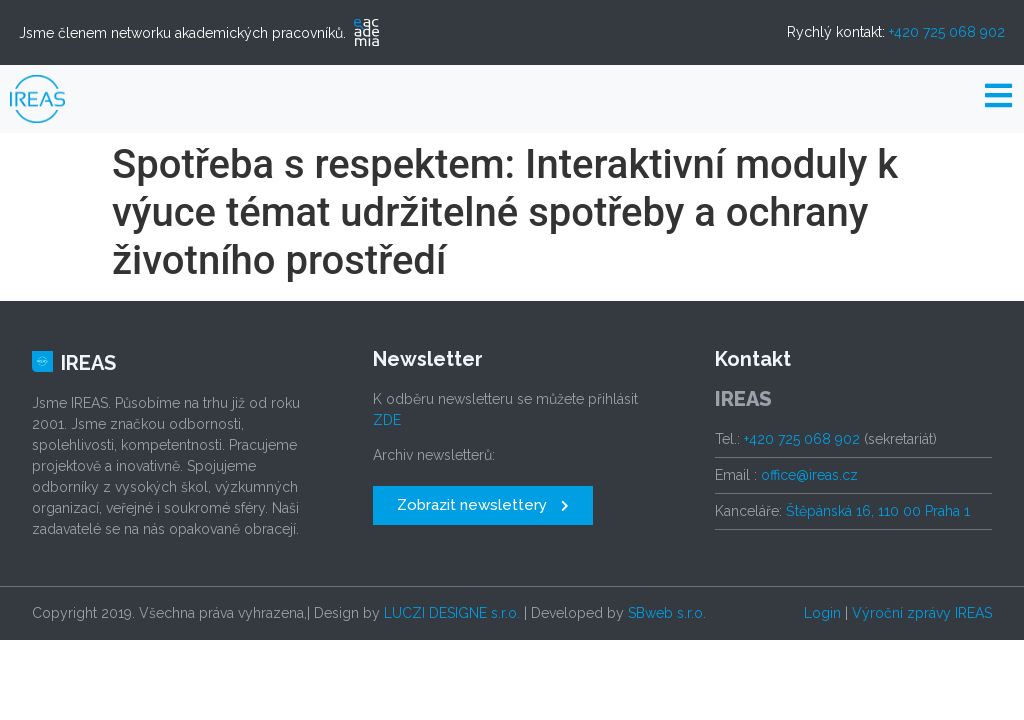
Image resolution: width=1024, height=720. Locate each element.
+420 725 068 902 (947, 32)
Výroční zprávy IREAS (922, 613)
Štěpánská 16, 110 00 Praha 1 (878, 511)
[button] (483, 505)
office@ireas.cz (809, 475)
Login (822, 613)
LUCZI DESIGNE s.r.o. (452, 613)
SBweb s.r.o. (667, 613)
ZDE (387, 420)
